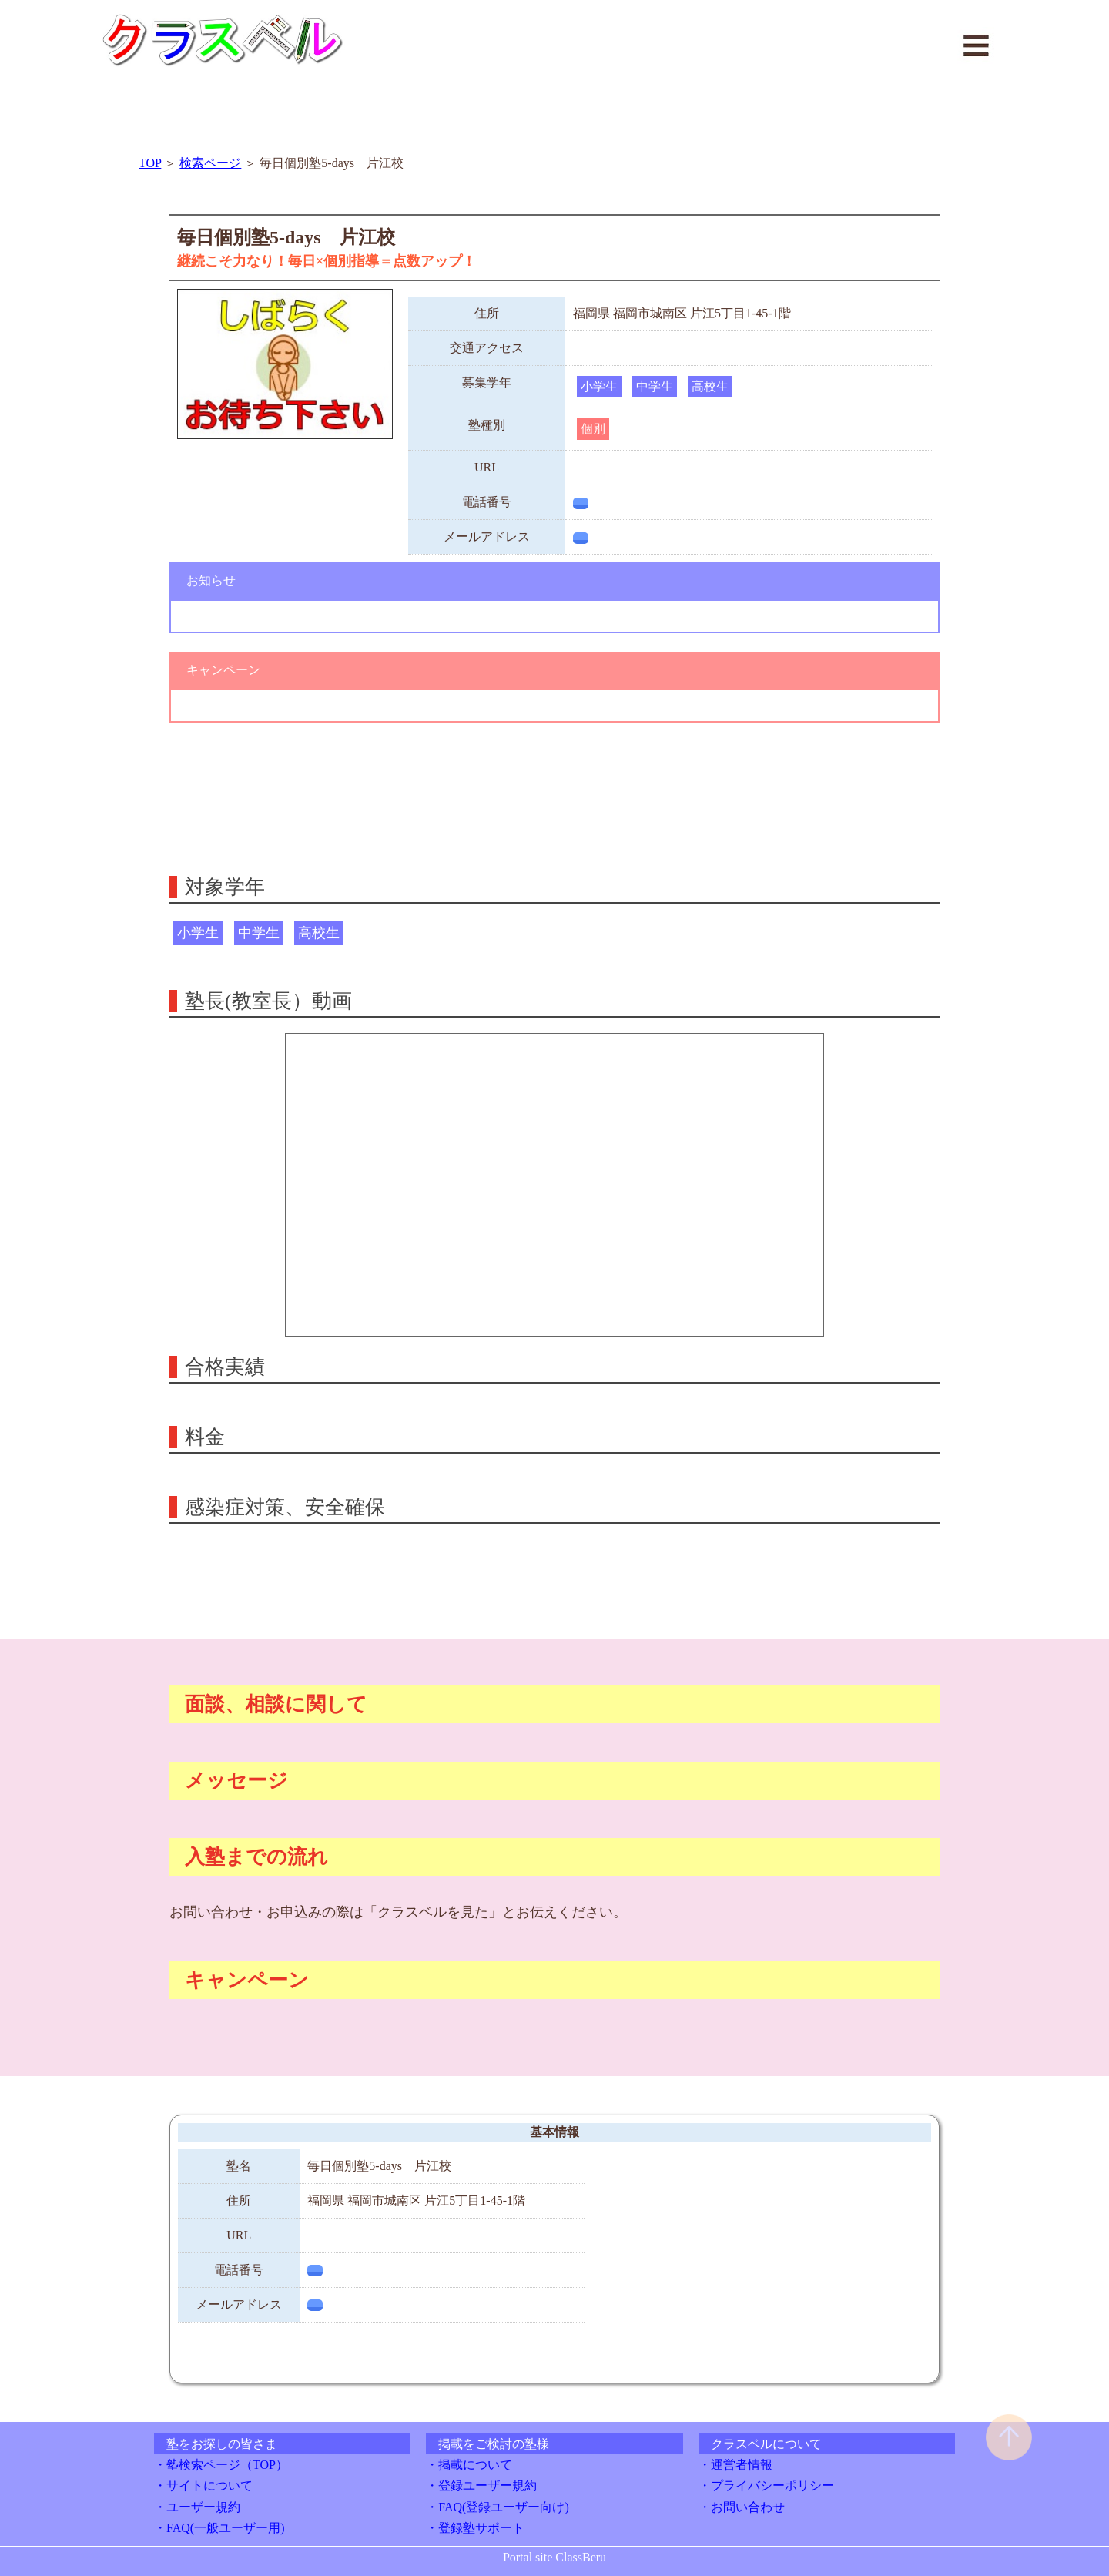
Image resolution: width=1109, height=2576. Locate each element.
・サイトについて (203, 2485)
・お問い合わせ (742, 2507)
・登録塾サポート (475, 2527)
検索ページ (210, 162)
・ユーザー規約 (197, 2507)
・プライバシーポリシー (766, 2485)
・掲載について (469, 2464)
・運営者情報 (735, 2464)
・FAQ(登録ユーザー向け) (497, 2507)
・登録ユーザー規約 (481, 2485)
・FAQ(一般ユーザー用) (219, 2527)
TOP (150, 162)
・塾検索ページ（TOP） (221, 2464)
